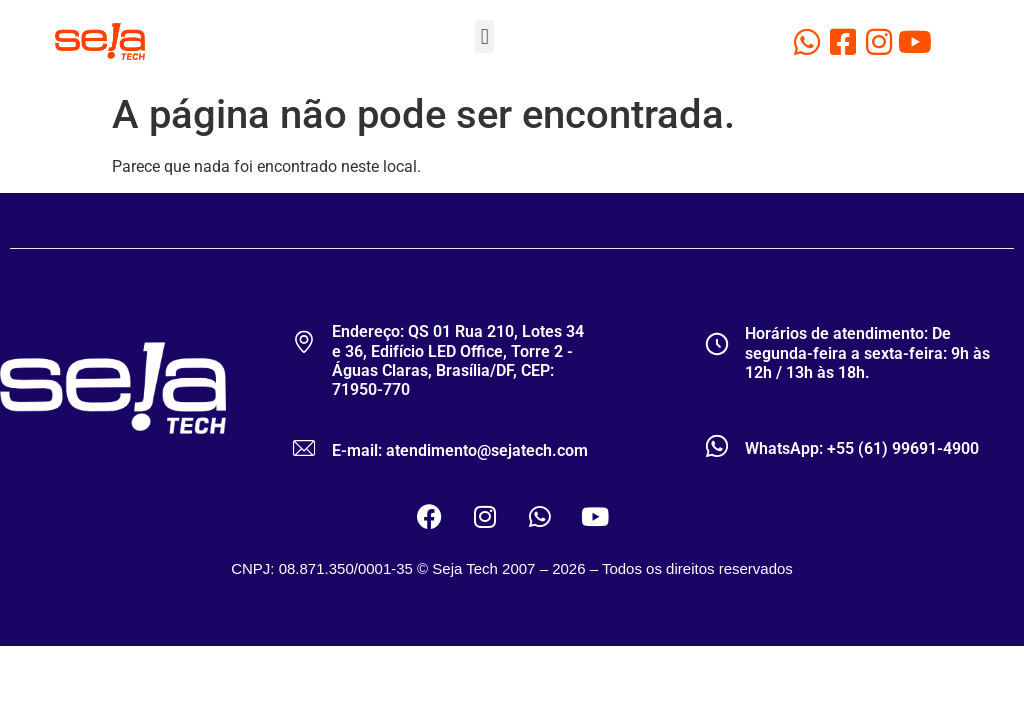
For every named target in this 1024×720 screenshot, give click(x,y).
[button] (484, 36)
